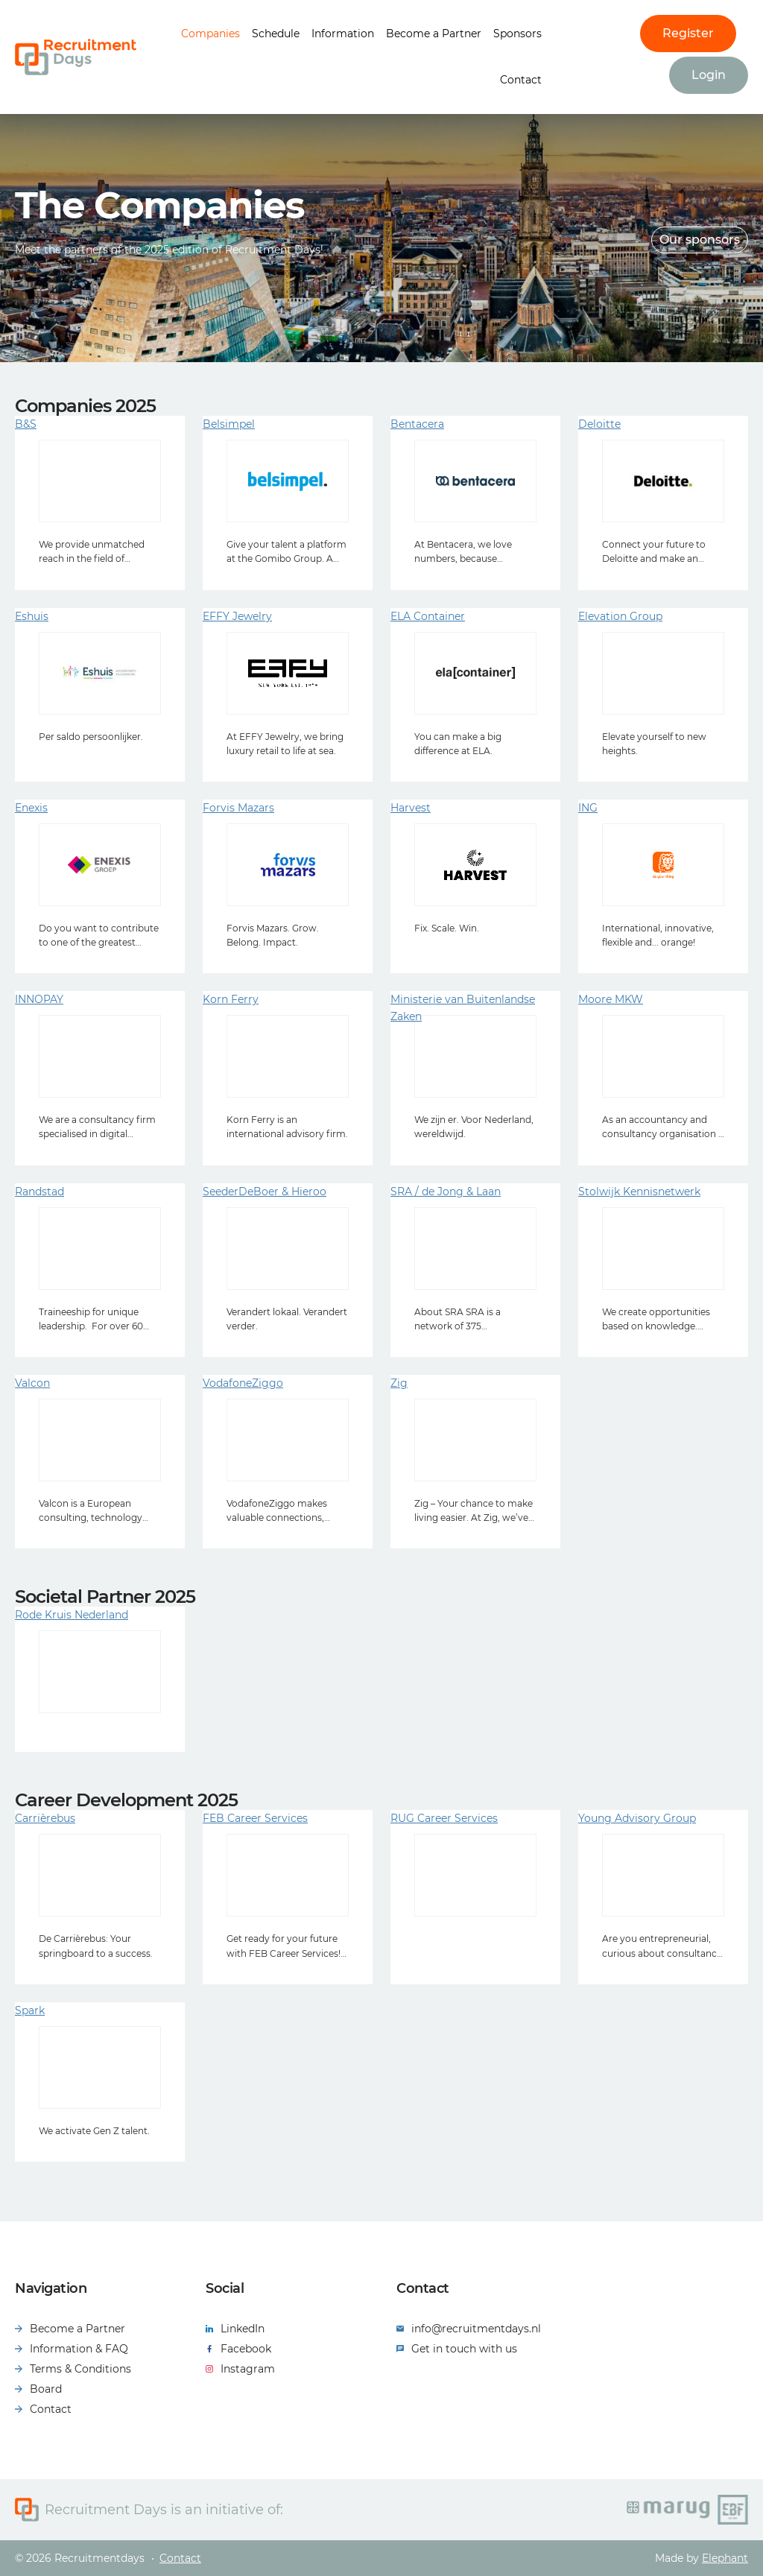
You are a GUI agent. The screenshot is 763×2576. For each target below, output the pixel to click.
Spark (30, 2010)
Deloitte (599, 424)
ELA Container (427, 616)
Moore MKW (610, 999)
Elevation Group (620, 616)
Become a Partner (433, 33)
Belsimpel (229, 424)
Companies (210, 33)
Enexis (31, 807)
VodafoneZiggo (243, 1383)
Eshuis (31, 616)
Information (342, 33)
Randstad (39, 1191)
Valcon (32, 1383)
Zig (399, 1383)
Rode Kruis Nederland (71, 1614)
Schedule (276, 33)
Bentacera (417, 424)
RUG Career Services (444, 1818)
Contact (521, 79)
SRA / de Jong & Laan (445, 1191)
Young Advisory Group (637, 1818)
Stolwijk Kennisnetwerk (639, 1191)
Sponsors (517, 33)
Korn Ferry (231, 999)
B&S (26, 424)
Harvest (410, 807)
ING (588, 807)
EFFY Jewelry (237, 616)
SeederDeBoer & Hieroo (264, 1191)
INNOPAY (39, 999)
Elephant (725, 2558)
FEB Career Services (255, 1818)
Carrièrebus (45, 1818)
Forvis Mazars (238, 807)
